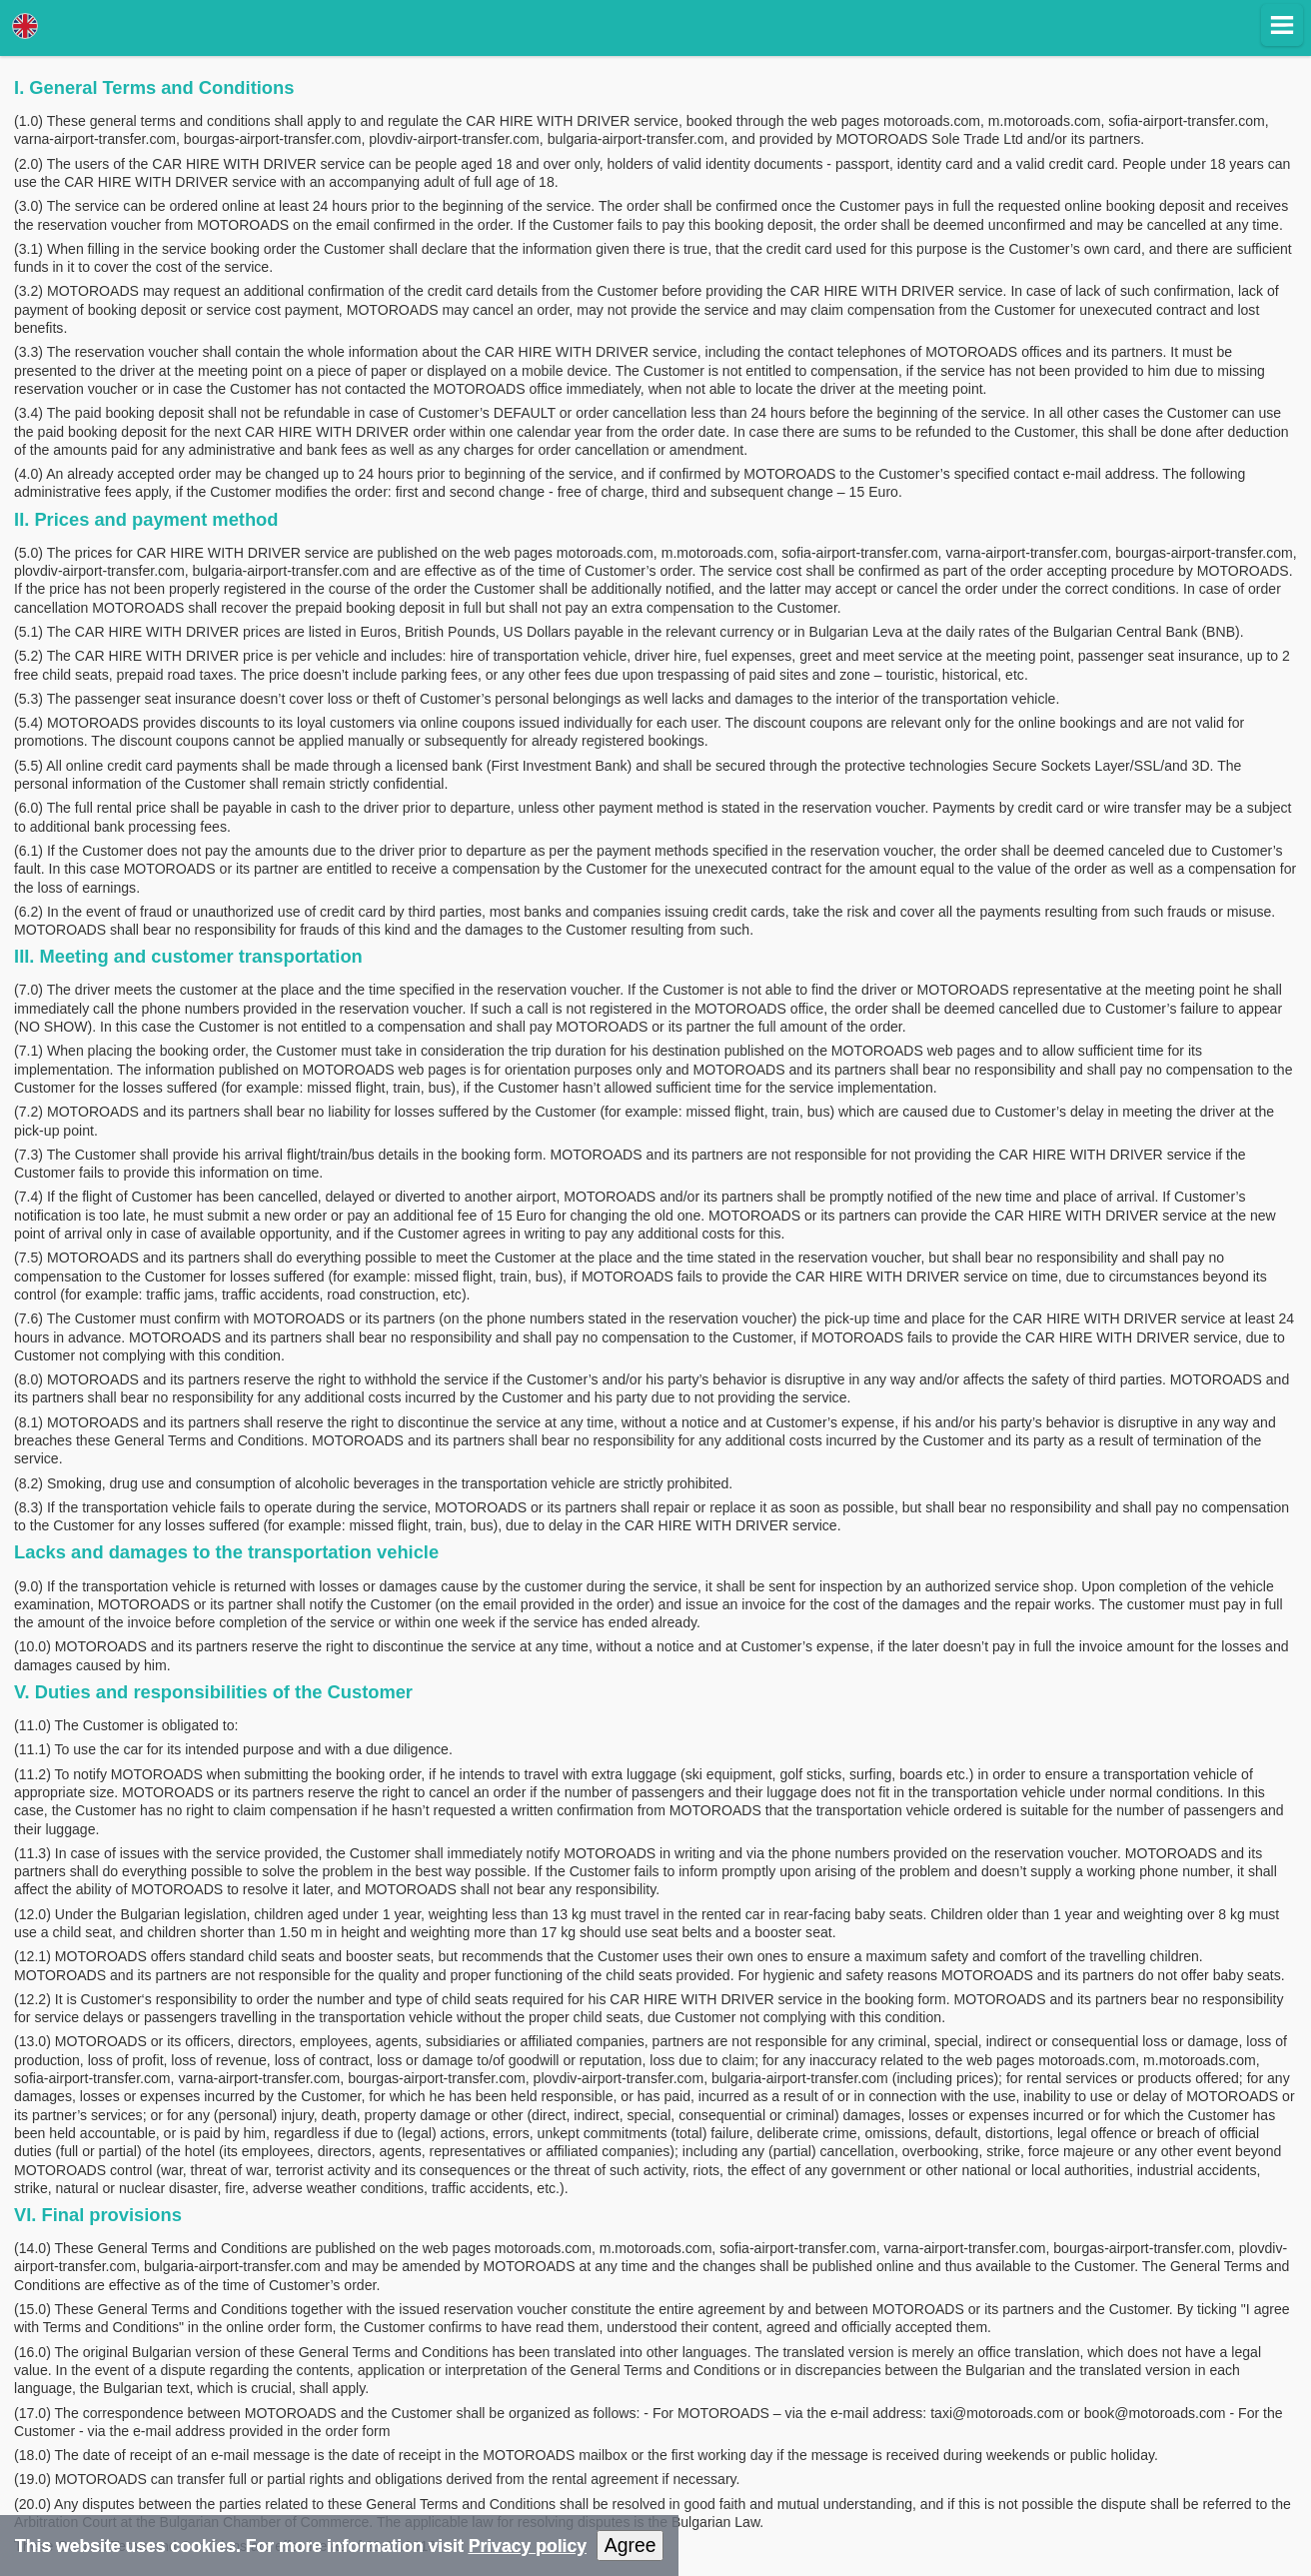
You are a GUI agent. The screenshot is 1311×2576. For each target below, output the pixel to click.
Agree (630, 2545)
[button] (1282, 25)
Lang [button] (25, 26)
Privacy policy (528, 2546)
